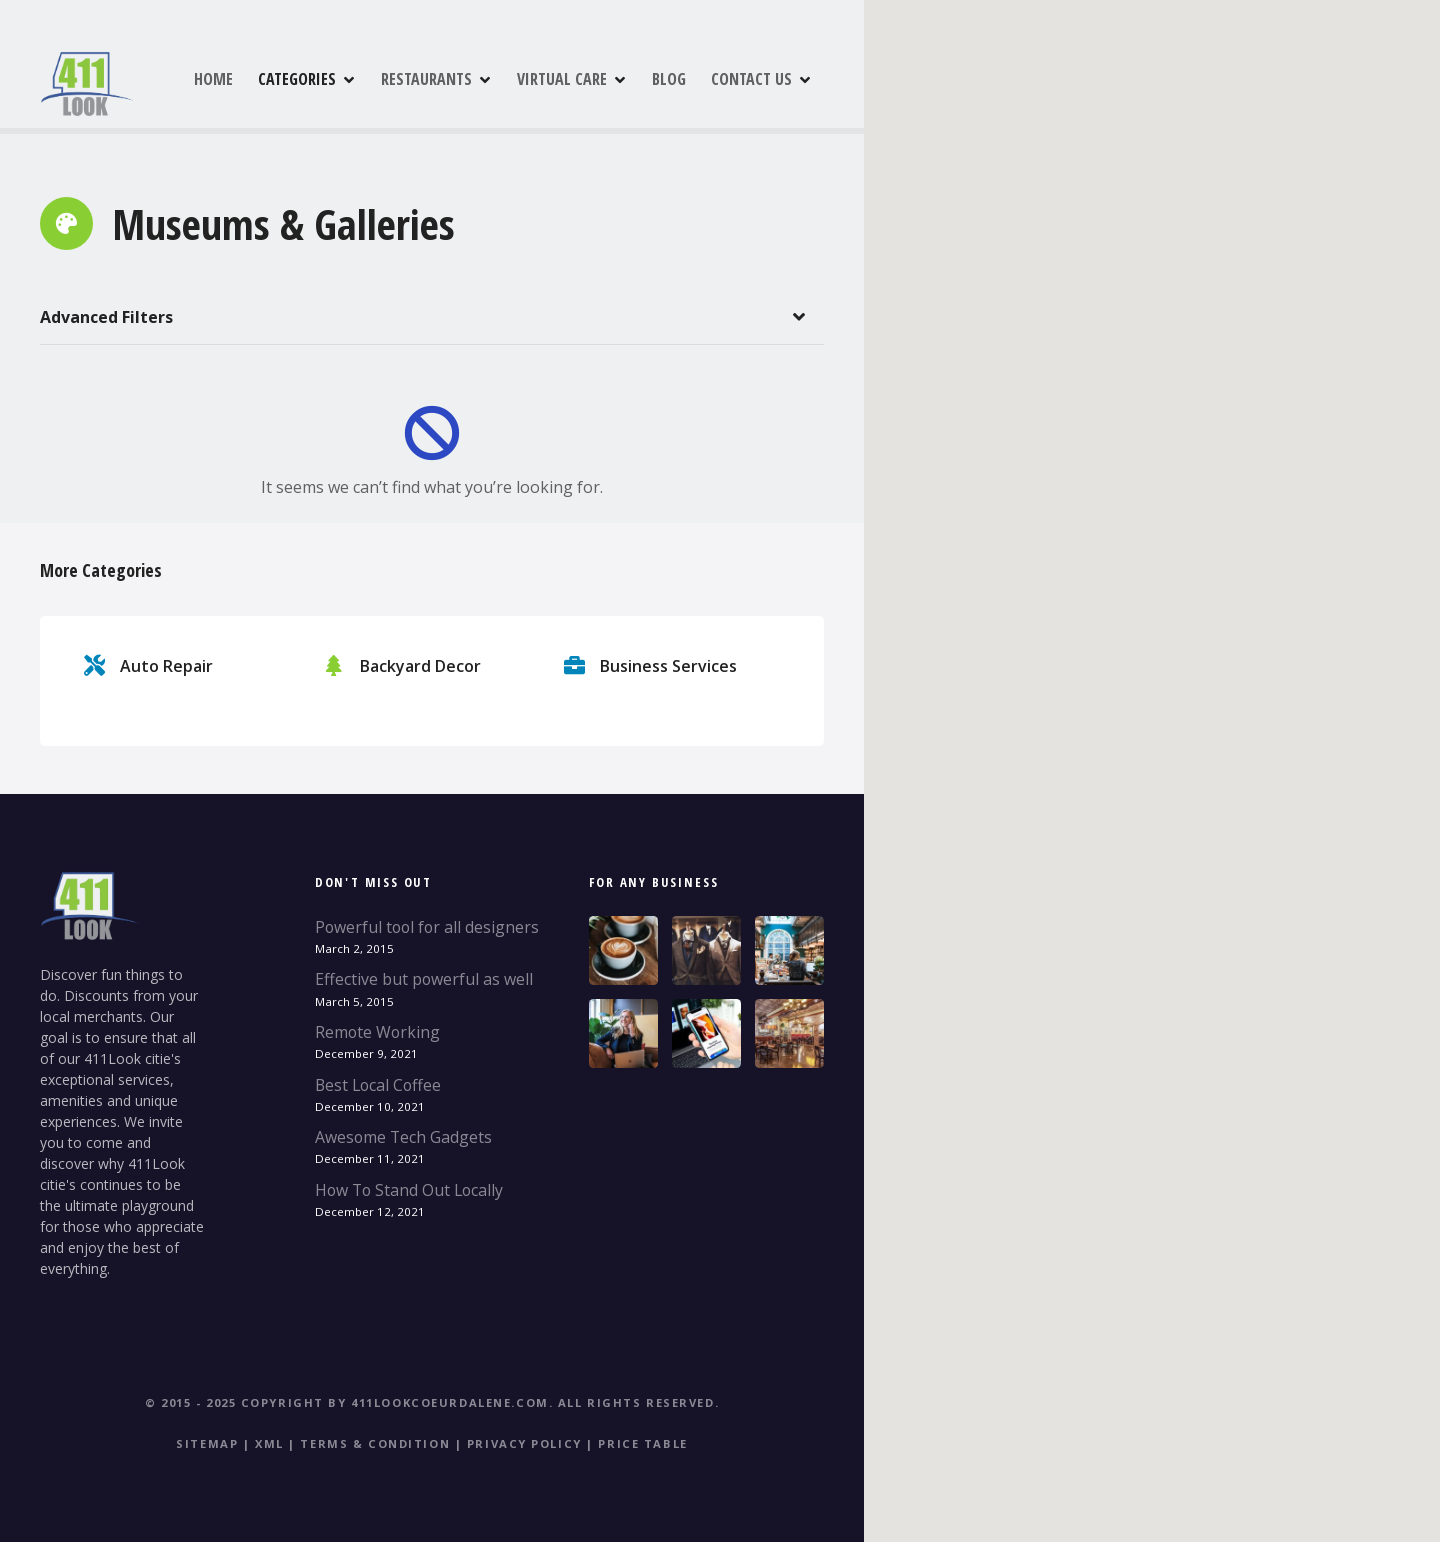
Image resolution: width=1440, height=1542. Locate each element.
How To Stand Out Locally (409, 1190)
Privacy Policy (524, 1443)
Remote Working (377, 1032)
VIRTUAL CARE (649, 79)
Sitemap (207, 1443)
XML (269, 1443)
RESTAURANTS (513, 79)
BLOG (756, 79)
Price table (642, 1443)
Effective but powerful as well (424, 979)
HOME (300, 79)
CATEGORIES (384, 79)
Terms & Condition (375, 1443)
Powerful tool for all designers (427, 927)
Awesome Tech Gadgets (403, 1137)
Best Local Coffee (378, 1085)
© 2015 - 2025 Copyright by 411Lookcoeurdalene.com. (349, 1402)
